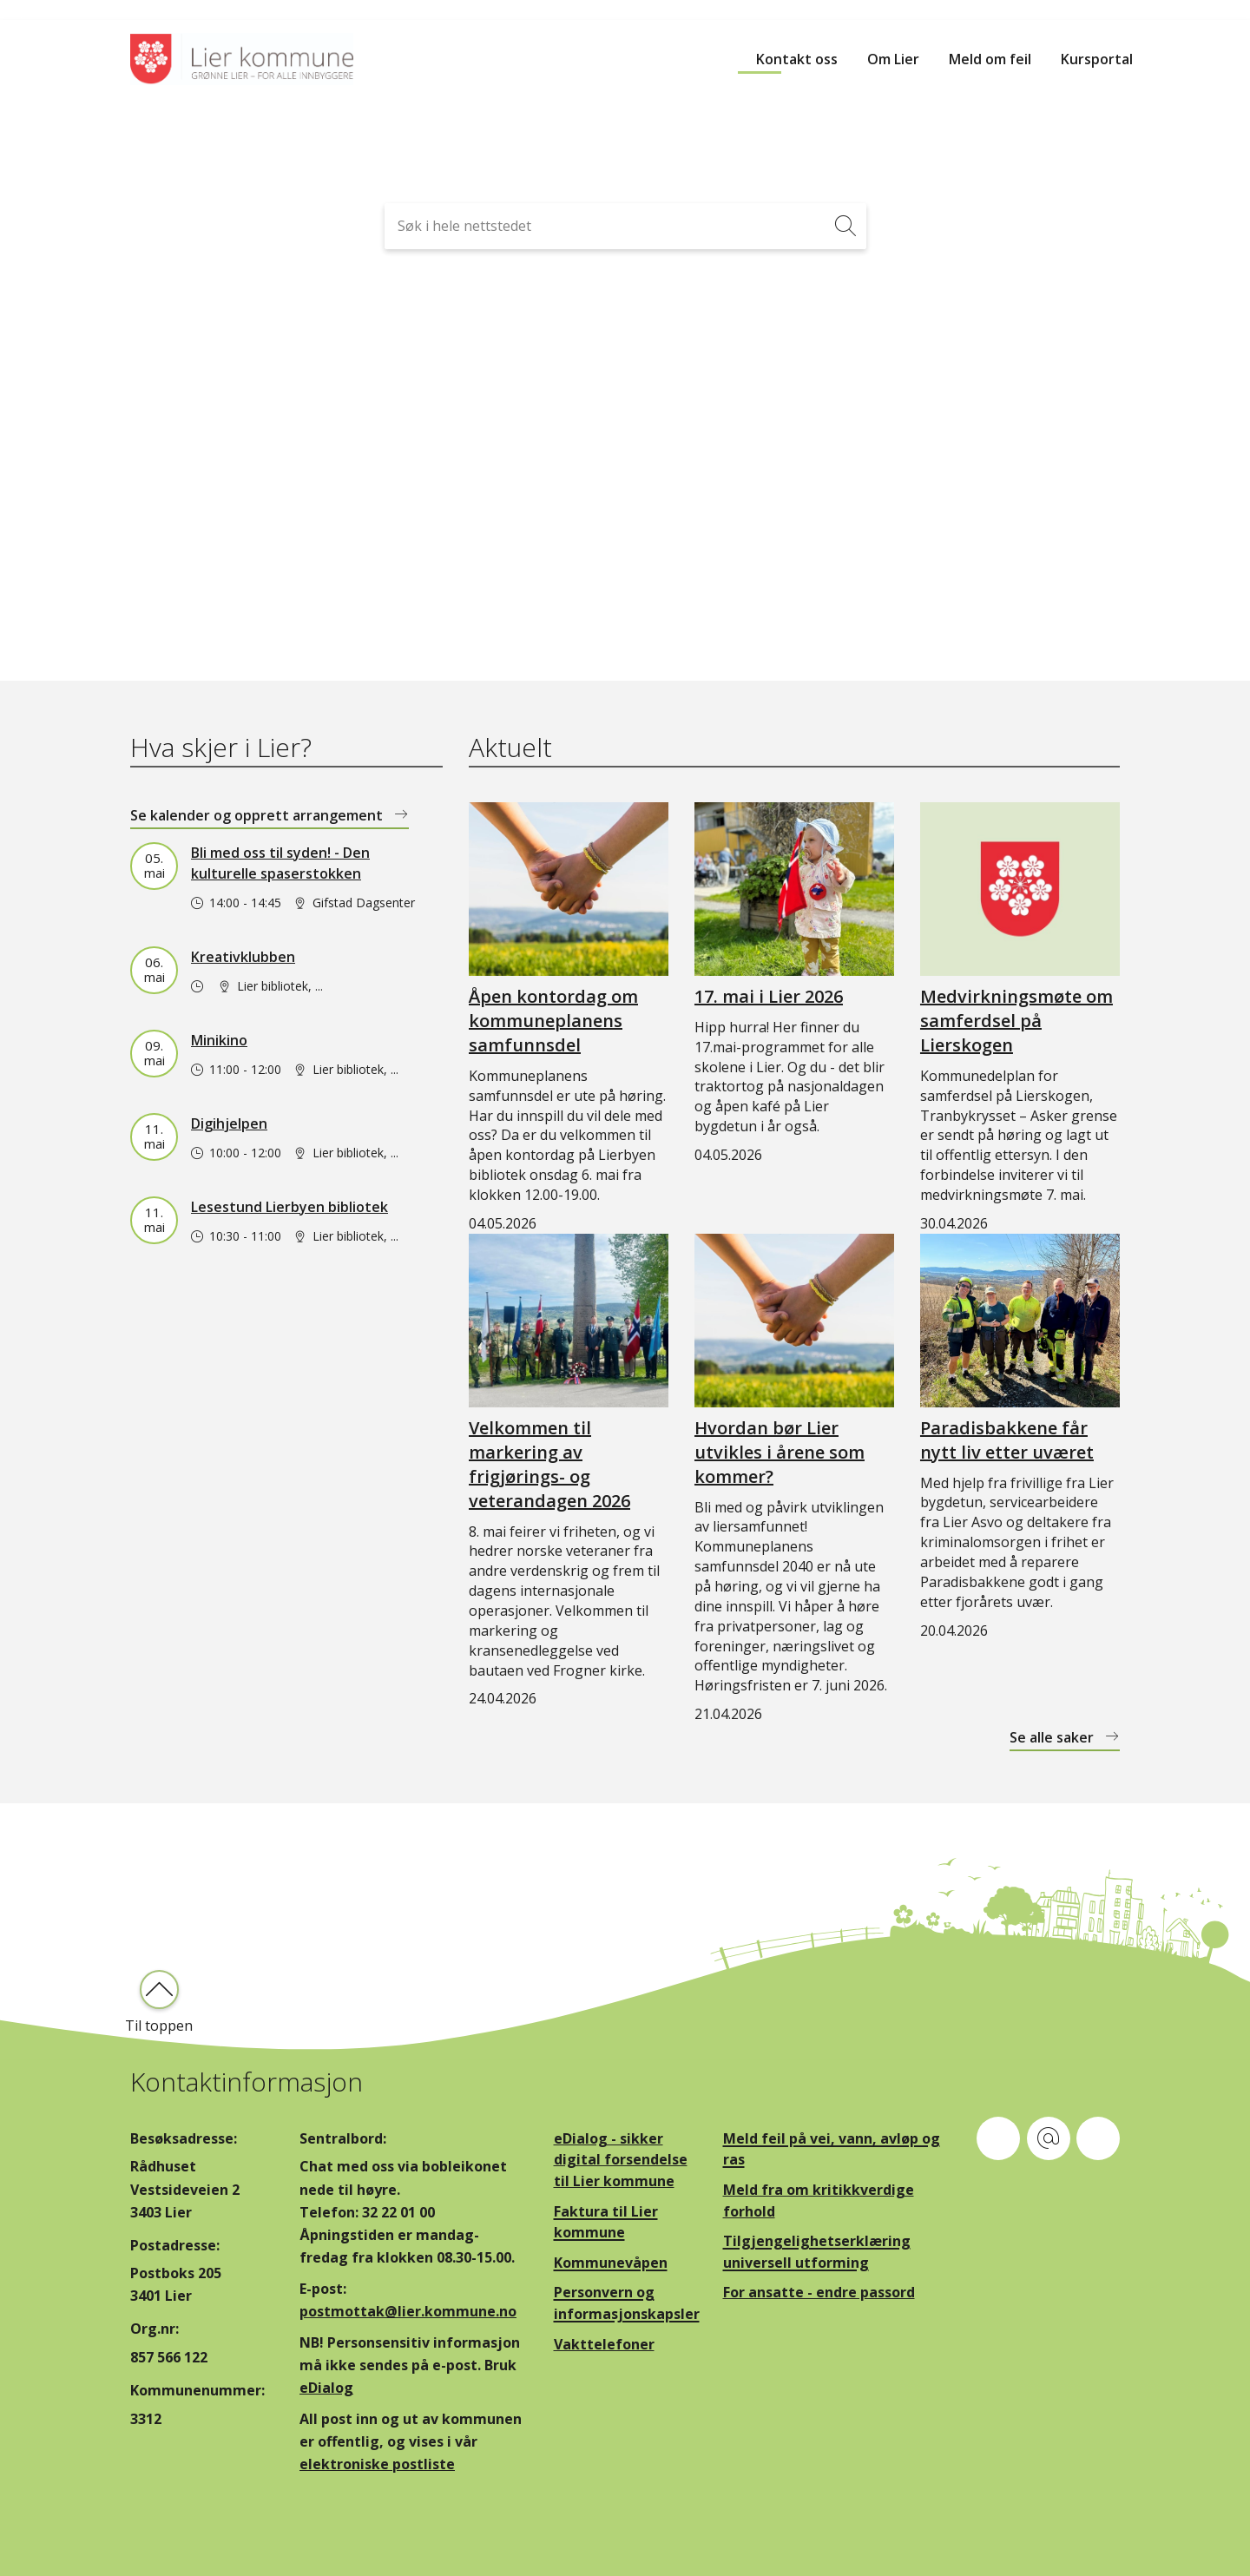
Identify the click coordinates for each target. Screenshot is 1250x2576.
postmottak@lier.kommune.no (407, 2311)
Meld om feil (990, 59)
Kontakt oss (797, 59)
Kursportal (1097, 59)
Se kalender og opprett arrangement (258, 815)
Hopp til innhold (52, 9)
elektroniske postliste (377, 2464)
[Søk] (846, 226)
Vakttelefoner (604, 2344)
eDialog (326, 2387)
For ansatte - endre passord (819, 2292)
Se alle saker (1053, 1737)
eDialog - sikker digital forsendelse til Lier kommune (621, 2160)
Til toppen (159, 2025)
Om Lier (893, 59)
